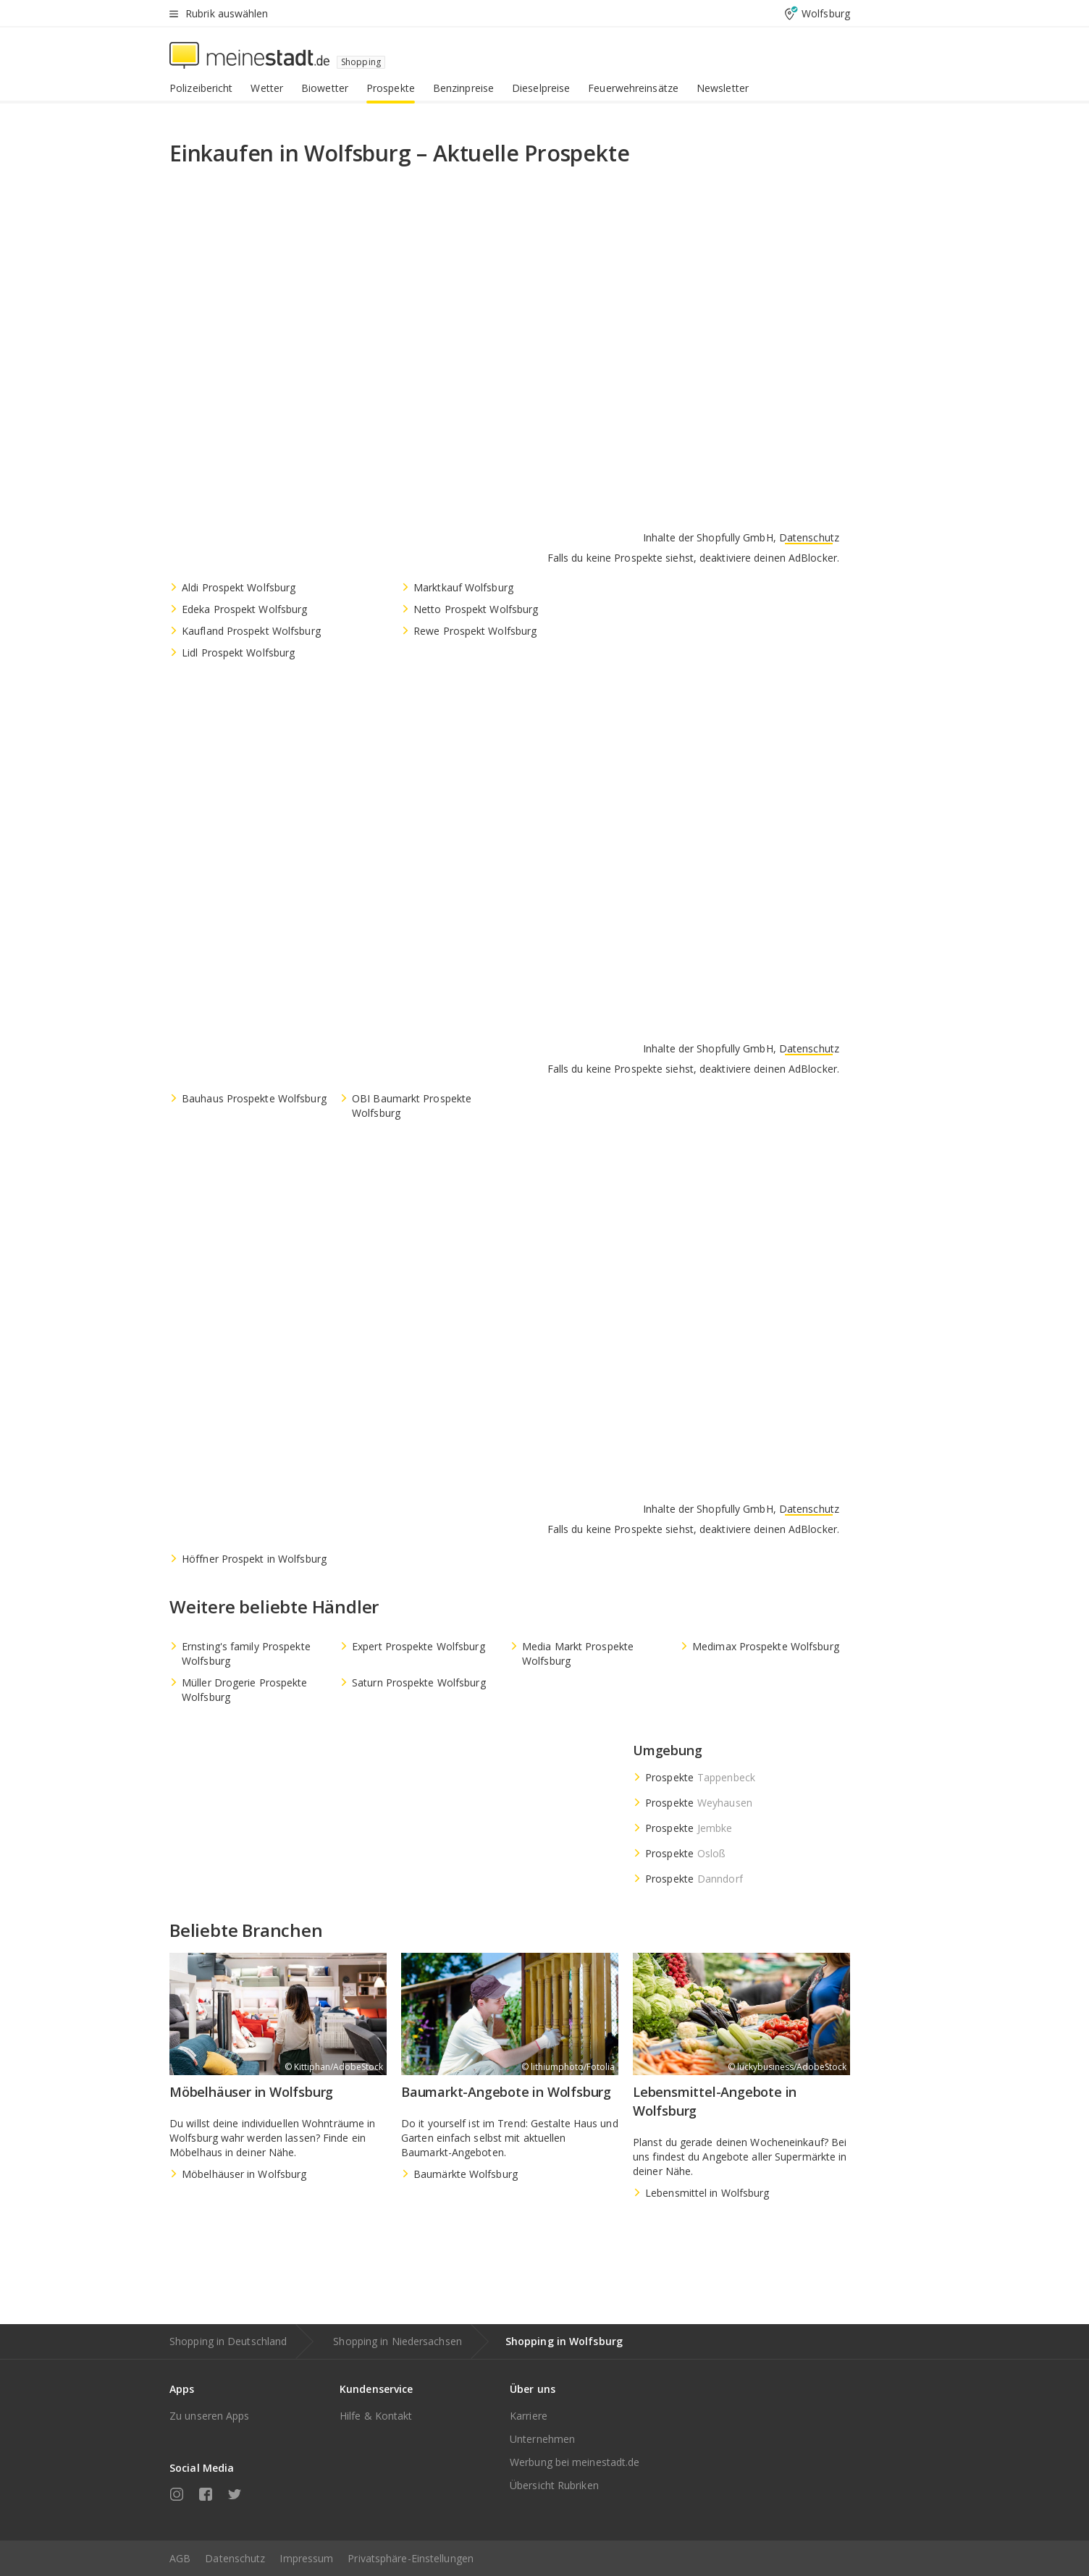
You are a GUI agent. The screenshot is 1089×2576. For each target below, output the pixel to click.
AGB (179, 2558)
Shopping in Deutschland (228, 2341)
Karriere (528, 2416)
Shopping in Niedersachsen (397, 2341)
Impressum (306, 2558)
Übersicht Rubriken (554, 2485)
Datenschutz (235, 2558)
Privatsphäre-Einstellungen (411, 2558)
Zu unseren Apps (209, 2416)
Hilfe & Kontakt (376, 2416)
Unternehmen (542, 2439)
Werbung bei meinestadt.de (575, 2462)
